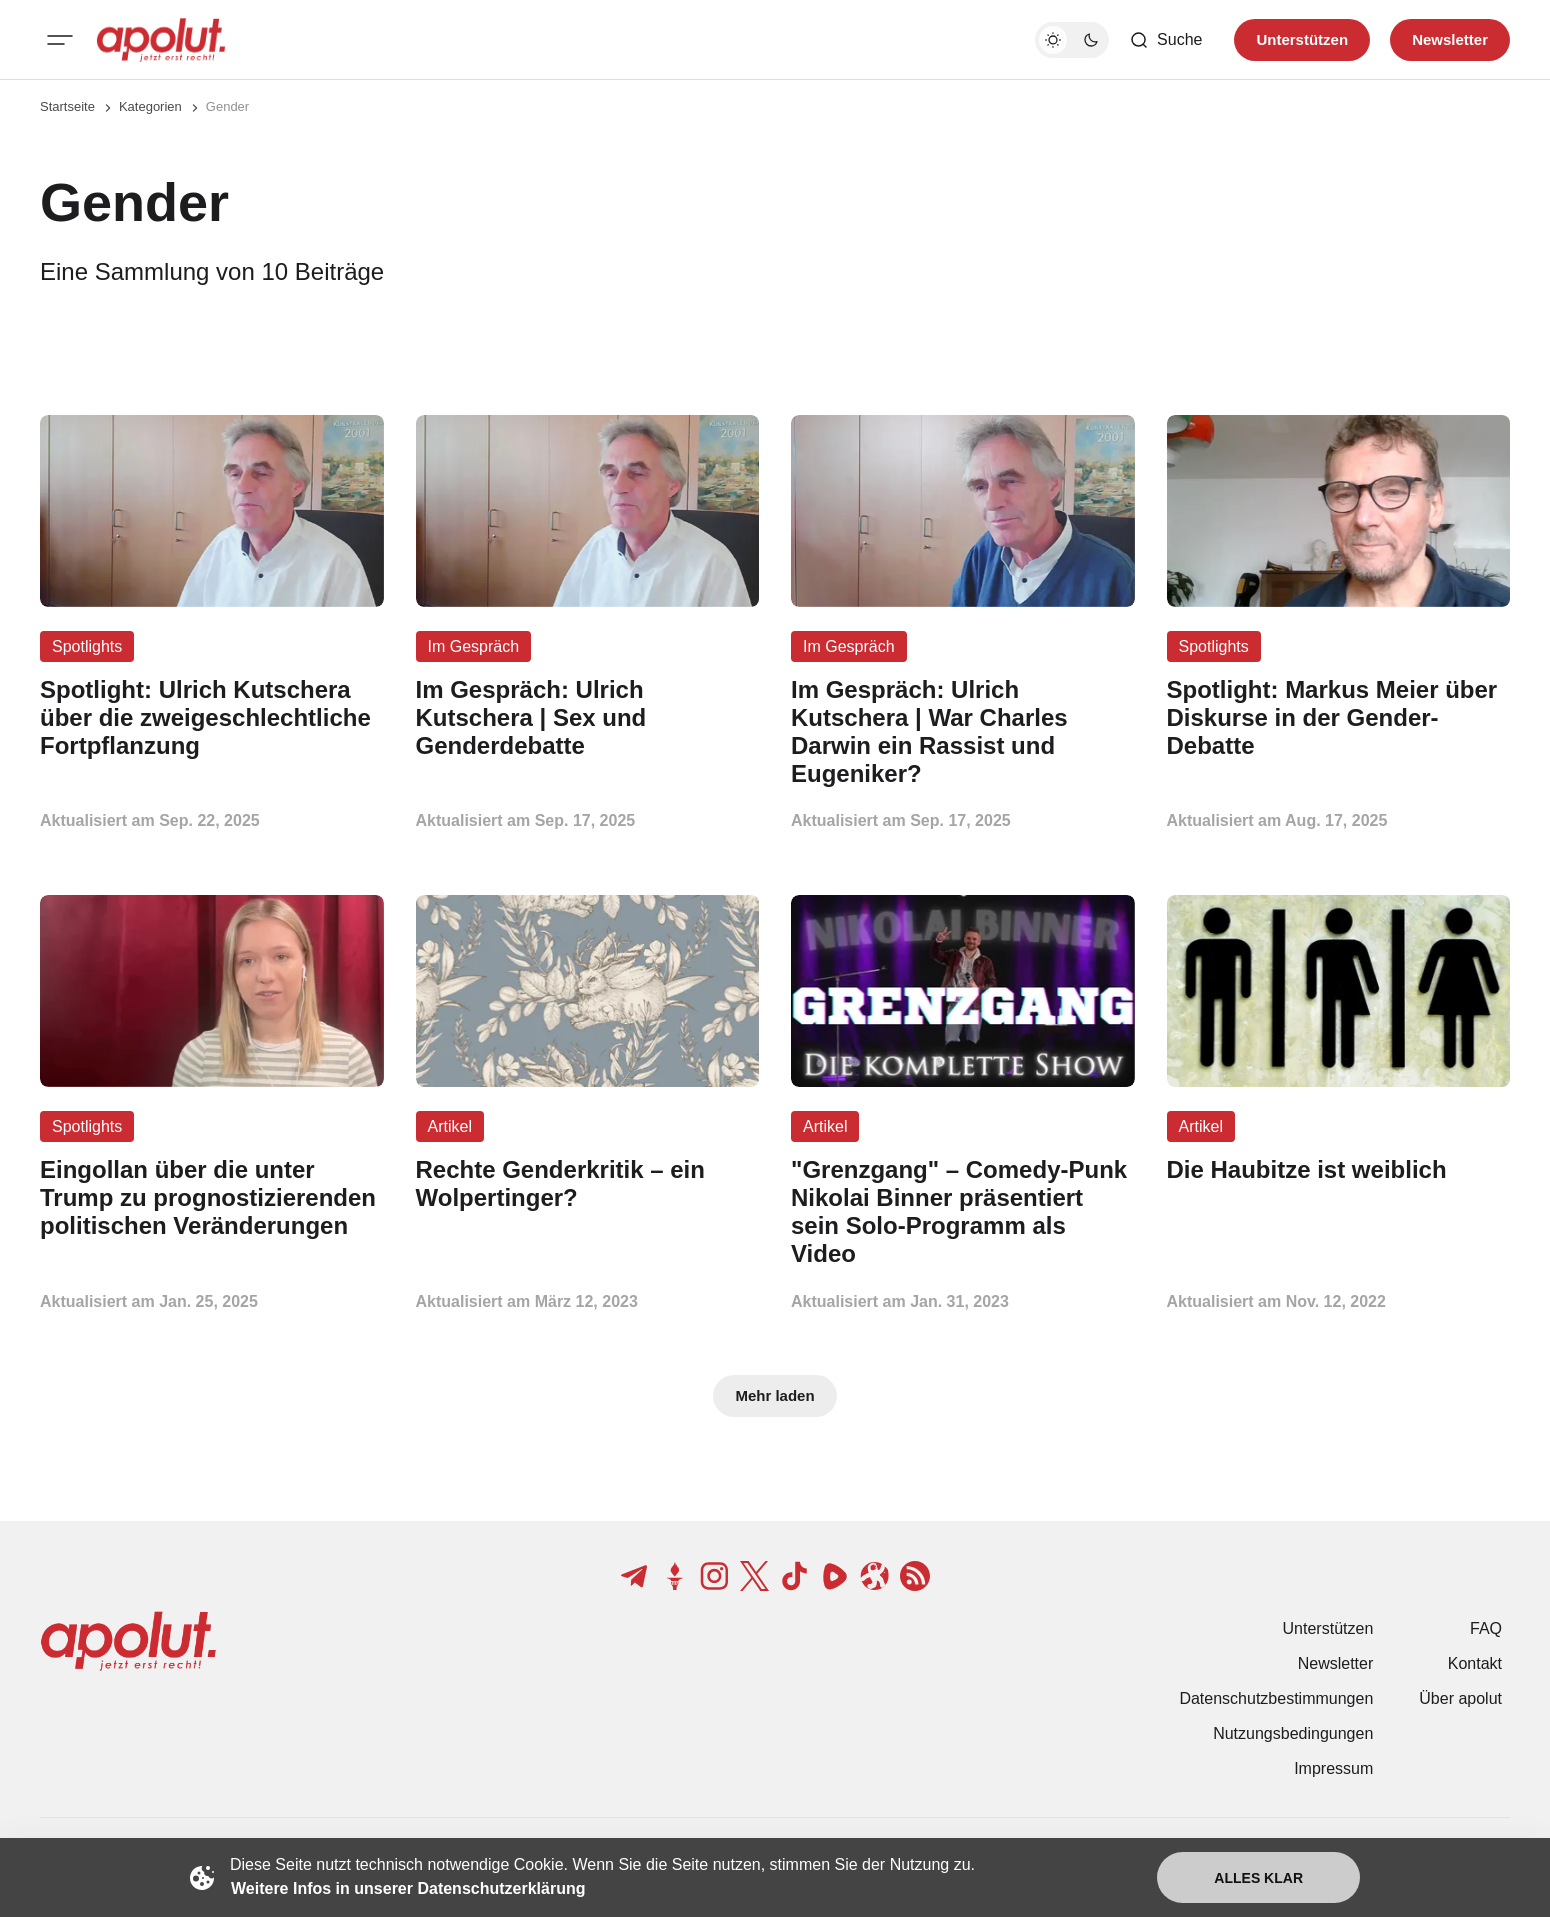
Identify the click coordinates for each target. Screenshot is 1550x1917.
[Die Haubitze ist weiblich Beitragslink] (1339, 1170)
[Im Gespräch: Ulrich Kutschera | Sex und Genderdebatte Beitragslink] (588, 717)
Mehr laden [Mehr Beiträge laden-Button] (774, 1395)
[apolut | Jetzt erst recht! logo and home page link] (161, 40)
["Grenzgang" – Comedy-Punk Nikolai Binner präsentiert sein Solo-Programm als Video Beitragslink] (963, 1211)
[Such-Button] (1165, 40)
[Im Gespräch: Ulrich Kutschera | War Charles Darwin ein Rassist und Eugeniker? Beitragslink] (963, 731)
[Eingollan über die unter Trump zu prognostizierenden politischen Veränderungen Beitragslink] (212, 1197)
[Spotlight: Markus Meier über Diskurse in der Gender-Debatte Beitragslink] (1339, 717)
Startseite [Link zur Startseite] (67, 106)
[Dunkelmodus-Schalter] (1072, 40)
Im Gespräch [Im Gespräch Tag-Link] (474, 646)
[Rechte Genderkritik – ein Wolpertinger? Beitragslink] (588, 1184)
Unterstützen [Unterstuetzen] (1302, 39)
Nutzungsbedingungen (1293, 1733)
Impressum (1333, 1768)
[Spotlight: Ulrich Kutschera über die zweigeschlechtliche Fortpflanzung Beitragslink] (212, 717)
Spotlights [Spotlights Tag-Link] (87, 646)
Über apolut (1460, 1698)
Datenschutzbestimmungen (1276, 1698)
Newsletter (1336, 1663)
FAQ (1486, 1628)
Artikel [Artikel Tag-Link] (450, 1126)
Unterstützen (1328, 1628)
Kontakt (1475, 1663)
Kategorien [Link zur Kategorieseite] (150, 106)
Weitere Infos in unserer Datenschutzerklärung (408, 1888)
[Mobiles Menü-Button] (60, 40)
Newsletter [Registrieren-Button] (1450, 39)
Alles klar (1258, 1878)
